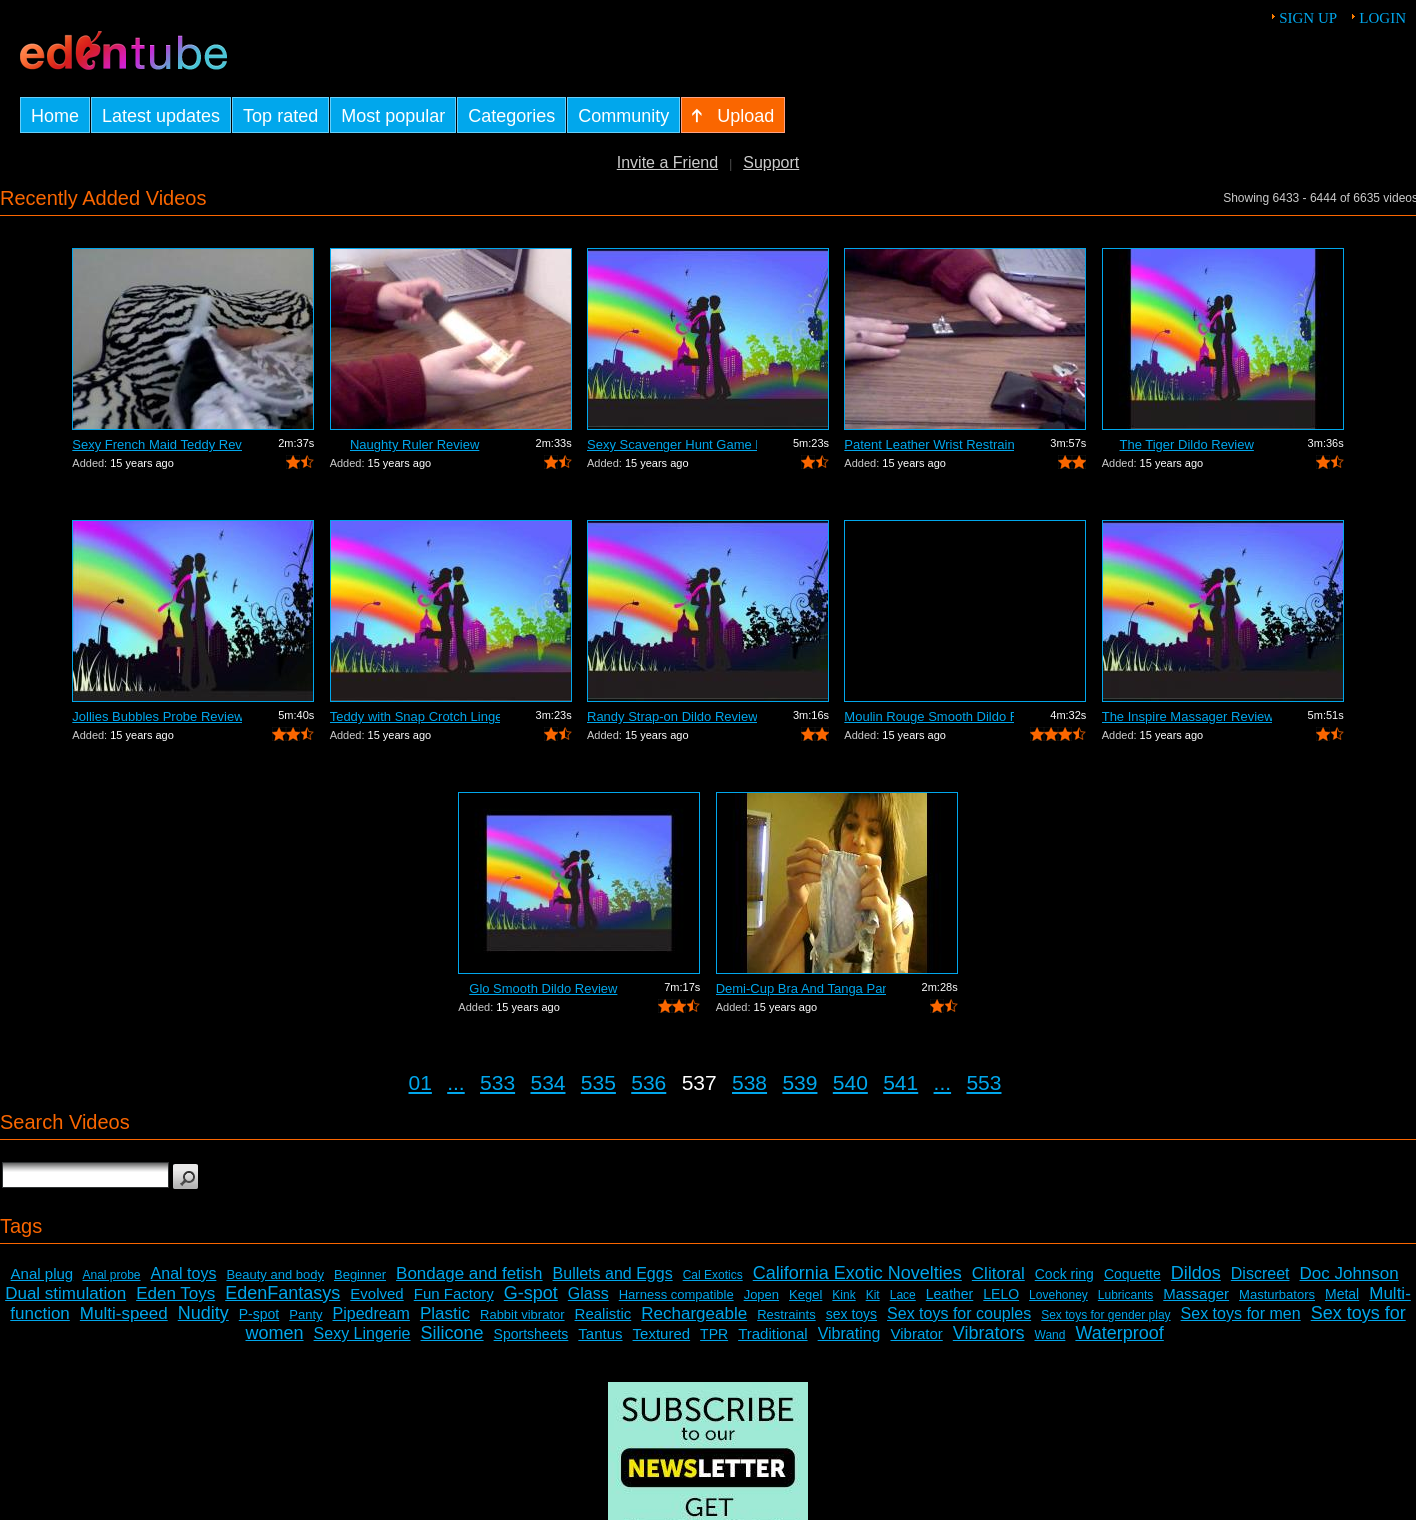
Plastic (445, 1313)
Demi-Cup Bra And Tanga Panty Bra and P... (801, 988)
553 (983, 1082)
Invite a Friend (667, 162)
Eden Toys (175, 1293)
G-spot (531, 1293)
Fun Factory (454, 1293)
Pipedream (371, 1313)
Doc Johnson (1349, 1273)
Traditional (772, 1333)
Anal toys (184, 1273)
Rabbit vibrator (522, 1314)
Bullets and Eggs (613, 1273)
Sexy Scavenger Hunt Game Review (672, 444)
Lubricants (1125, 1295)
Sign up (1308, 18)
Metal (1342, 1294)
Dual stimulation (65, 1293)
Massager (1196, 1293)
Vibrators (989, 1333)
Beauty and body (275, 1274)
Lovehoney (1058, 1295)
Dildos (1196, 1273)
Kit (873, 1295)
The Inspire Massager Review (1187, 716)
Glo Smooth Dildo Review (543, 988)
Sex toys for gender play (1105, 1315)
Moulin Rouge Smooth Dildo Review (929, 716)
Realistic (603, 1313)
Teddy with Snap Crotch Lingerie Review (415, 716)
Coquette (1132, 1274)
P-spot (259, 1314)
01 (420, 1082)
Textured (662, 1333)
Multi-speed (124, 1313)
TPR (714, 1334)
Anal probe (112, 1275)
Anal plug (42, 1273)
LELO (1001, 1294)
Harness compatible (676, 1294)
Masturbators (1277, 1294)
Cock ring (1064, 1274)
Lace (903, 1295)
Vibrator (917, 1333)
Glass (588, 1293)
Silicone (452, 1333)
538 (749, 1082)
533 (497, 1082)
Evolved (376, 1293)
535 (598, 1082)
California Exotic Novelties (857, 1273)
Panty (305, 1314)
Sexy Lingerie (362, 1333)
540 (850, 1082)
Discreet (1260, 1273)
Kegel (805, 1294)
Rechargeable (694, 1313)
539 (799, 1082)
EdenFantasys (282, 1293)
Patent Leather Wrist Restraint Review (929, 444)
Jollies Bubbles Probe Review (157, 716)
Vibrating (849, 1333)
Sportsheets (531, 1334)
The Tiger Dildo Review (1186, 444)
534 (547, 1082)
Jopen (761, 1294)
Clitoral (998, 1273)
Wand (1050, 1335)
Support (771, 162)
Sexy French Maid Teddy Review (157, 444)
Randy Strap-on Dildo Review (672, 716)
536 (648, 1082)
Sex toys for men (1241, 1313)
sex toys (851, 1314)
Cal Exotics (713, 1275)
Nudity (203, 1313)
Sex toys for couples (959, 1313)
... (456, 1082)
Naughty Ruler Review (414, 444)
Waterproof (1119, 1333)
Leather (949, 1294)
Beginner (360, 1274)
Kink (843, 1295)
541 (900, 1082)
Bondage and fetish (469, 1273)
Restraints (786, 1314)
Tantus (600, 1333)
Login (1382, 18)
